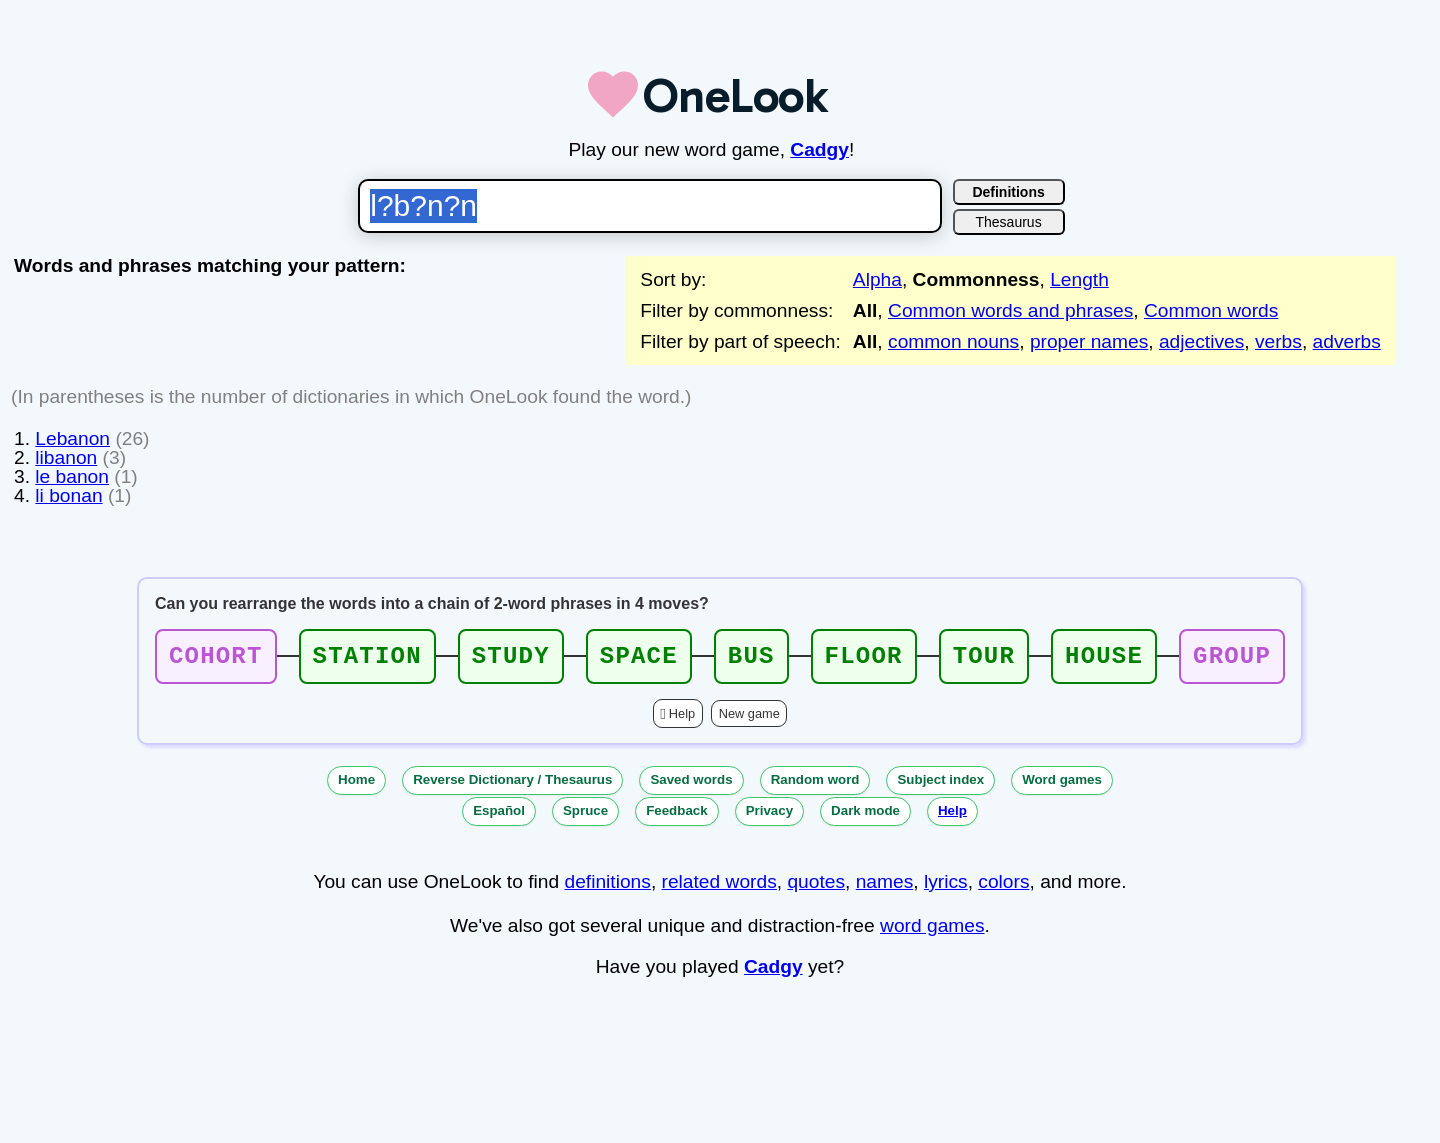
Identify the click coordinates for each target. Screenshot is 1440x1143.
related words (719, 887)
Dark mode (865, 816)
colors (1003, 887)
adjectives (1201, 341)
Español (499, 816)
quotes (816, 887)
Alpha (877, 279)
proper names (1089, 341)
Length (1079, 279)
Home (356, 785)
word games (932, 931)
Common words (1211, 310)
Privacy (769, 816)
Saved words (691, 785)
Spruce (585, 816)
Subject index (940, 785)
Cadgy (819, 149)
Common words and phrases (1010, 310)
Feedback (677, 816)
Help (682, 719)
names (885, 887)
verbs (1278, 341)
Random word (815, 785)
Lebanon (72, 438)
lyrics (946, 887)
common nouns (953, 341)
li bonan (68, 495)
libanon (66, 457)
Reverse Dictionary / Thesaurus (512, 785)
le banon (72, 476)
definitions (607, 887)
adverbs (1347, 341)
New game (749, 719)
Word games (1062, 785)
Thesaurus (1009, 222)
